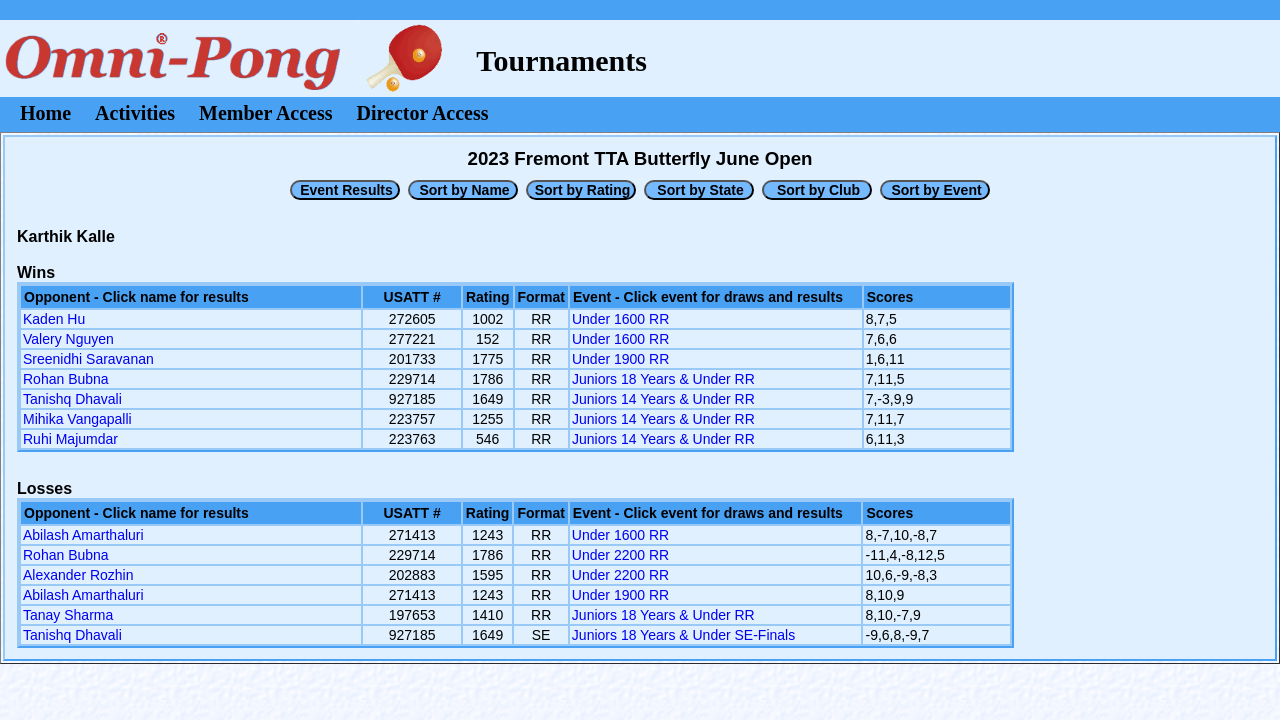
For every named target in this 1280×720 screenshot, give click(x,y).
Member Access (265, 113)
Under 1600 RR (620, 319)
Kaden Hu (54, 319)
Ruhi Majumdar (70, 439)
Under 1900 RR (620, 359)
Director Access (423, 113)
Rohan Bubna (66, 379)
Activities (135, 113)
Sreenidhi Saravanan (88, 359)
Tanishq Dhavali (72, 399)
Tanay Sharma (68, 615)
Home (45, 113)
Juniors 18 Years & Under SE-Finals (683, 635)
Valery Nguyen (68, 339)
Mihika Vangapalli (77, 419)
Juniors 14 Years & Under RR (663, 399)
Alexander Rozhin (78, 575)
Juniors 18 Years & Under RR (663, 379)
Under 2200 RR (620, 555)
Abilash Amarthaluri (83, 535)
